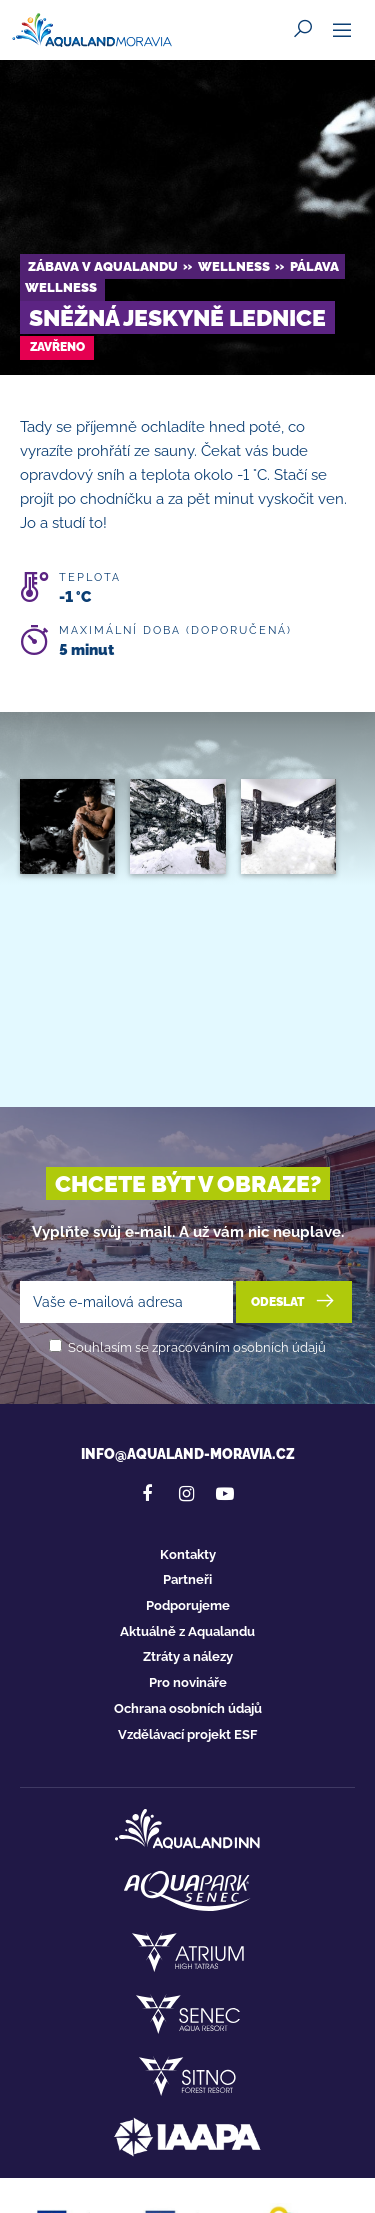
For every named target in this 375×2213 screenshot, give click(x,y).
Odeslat (294, 1301)
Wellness (234, 266)
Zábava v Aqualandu (103, 266)
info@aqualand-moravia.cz (188, 1454)
